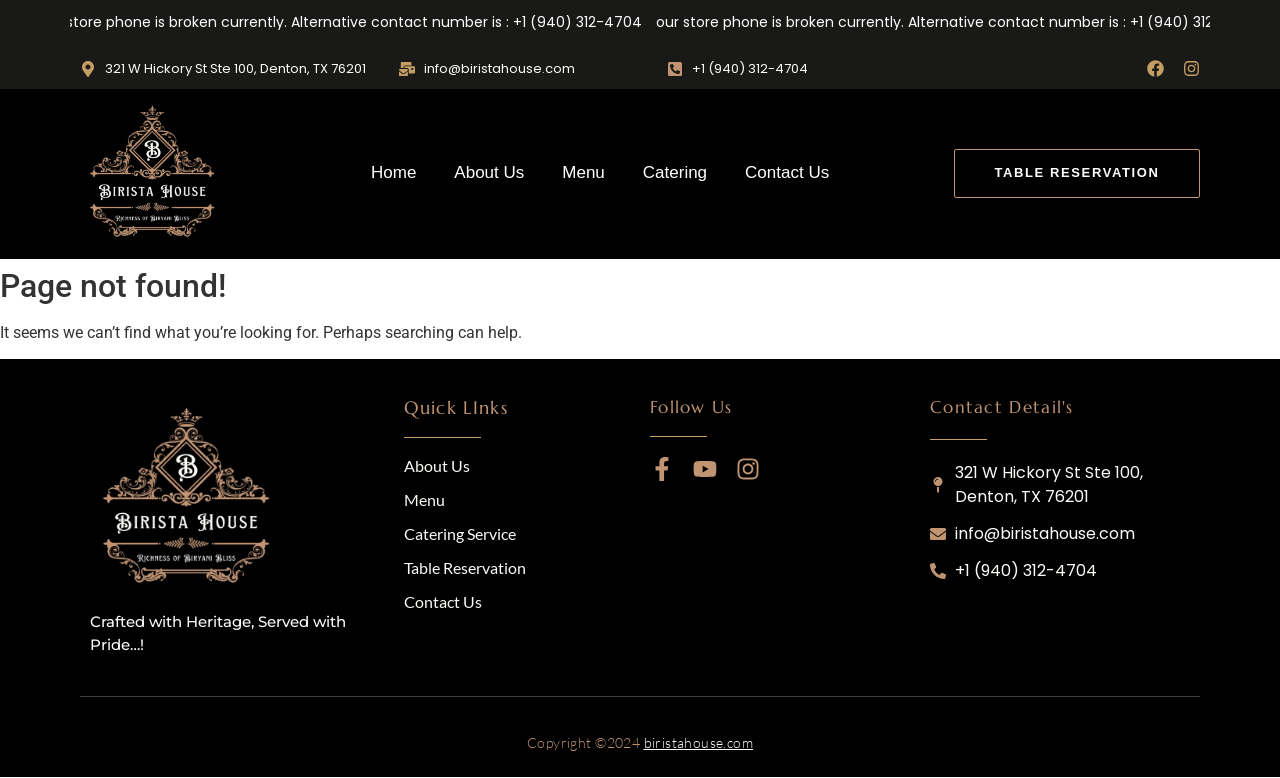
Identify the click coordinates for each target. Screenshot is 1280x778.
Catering (675, 172)
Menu (583, 172)
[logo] (190, 499)
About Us (489, 172)
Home (393, 172)
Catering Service (460, 533)
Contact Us (787, 172)
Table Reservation (465, 567)
